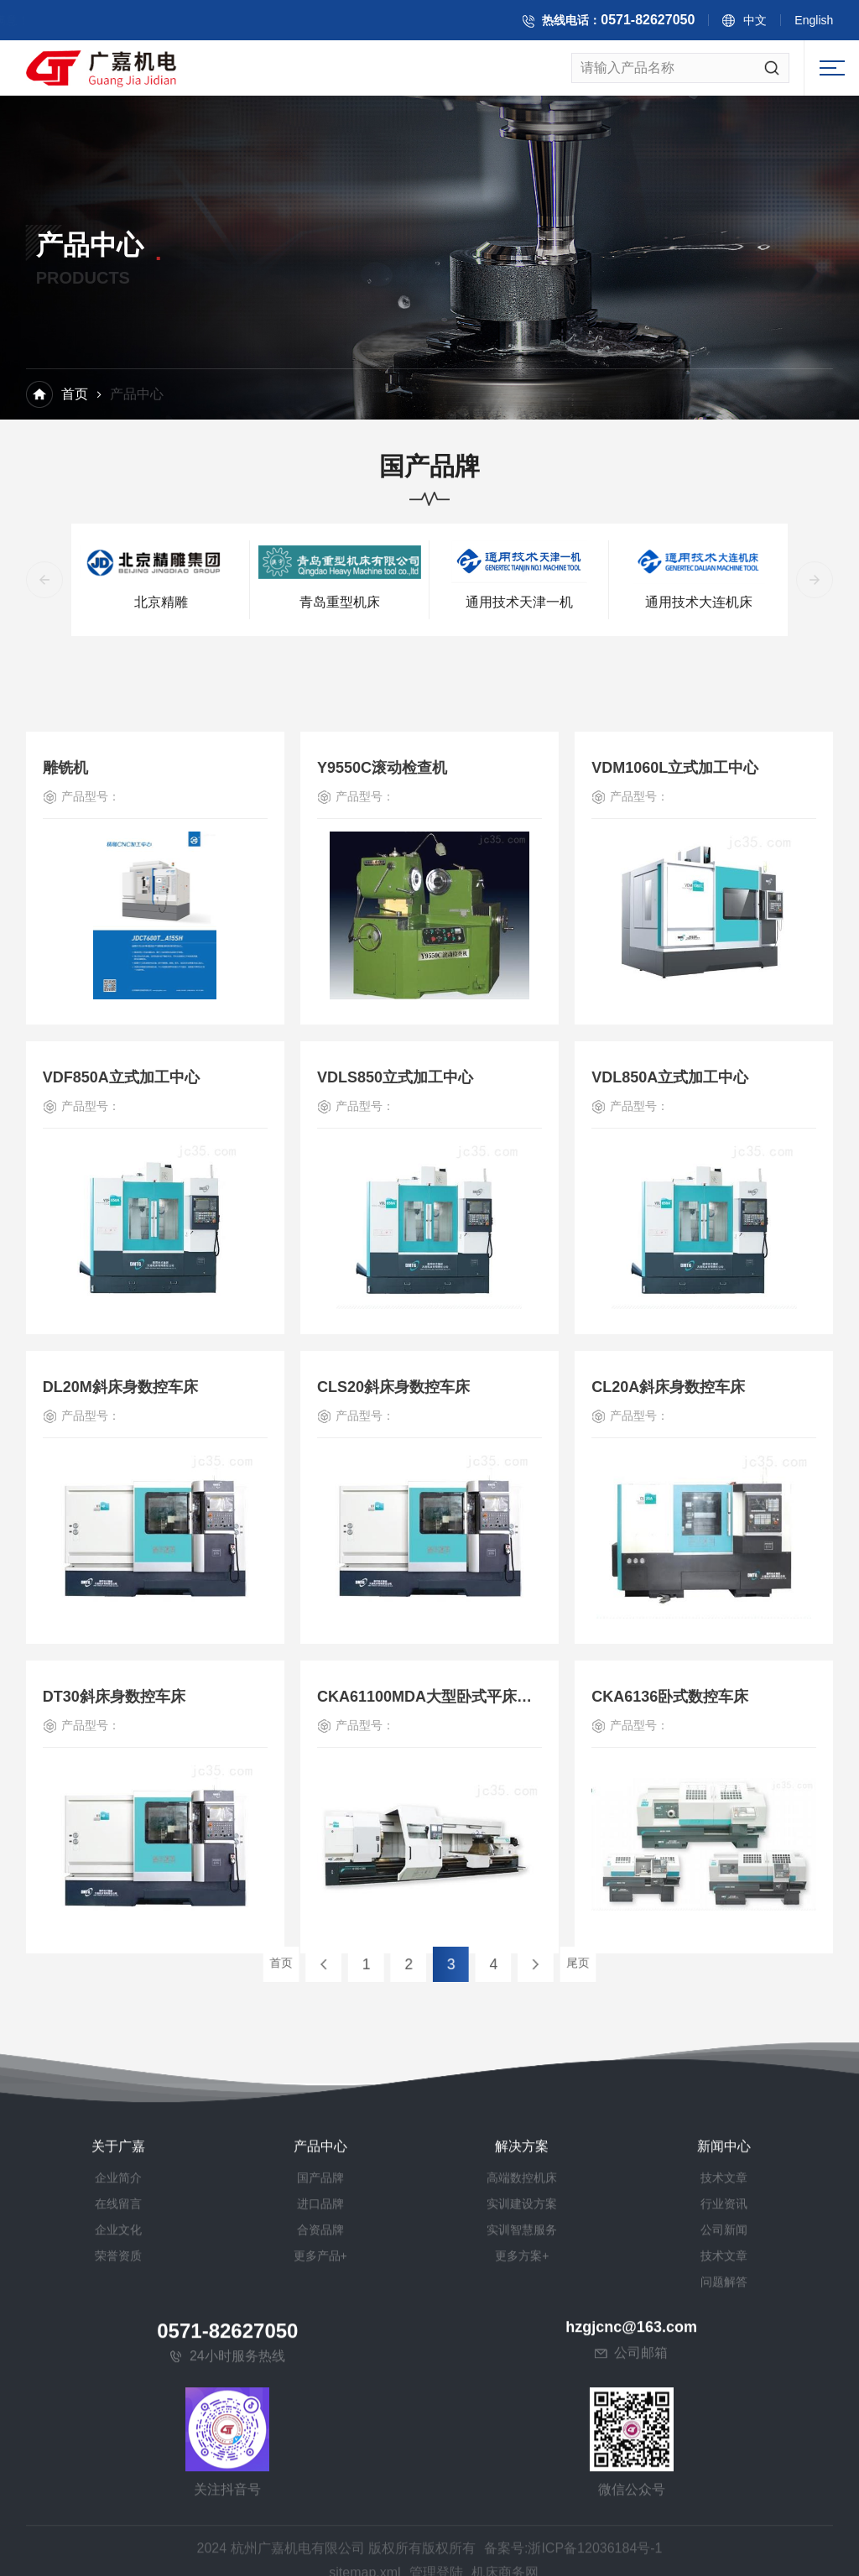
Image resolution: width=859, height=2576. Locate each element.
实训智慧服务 (522, 2538)
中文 (762, 22)
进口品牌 (320, 2512)
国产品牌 (320, 2486)
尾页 (511, 1964)
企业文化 (118, 2538)
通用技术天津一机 (519, 604)
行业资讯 (723, 2512)
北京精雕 (161, 604)
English (821, 22)
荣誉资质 (118, 2564)
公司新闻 (723, 2538)
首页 (74, 395)
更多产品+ (320, 2564)
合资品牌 (320, 2538)
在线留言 (118, 2512)
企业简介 (118, 2486)
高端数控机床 (522, 2486)
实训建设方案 (522, 2512)
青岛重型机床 (339, 604)
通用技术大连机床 (698, 604)
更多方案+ (522, 2564)
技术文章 (723, 2486)
